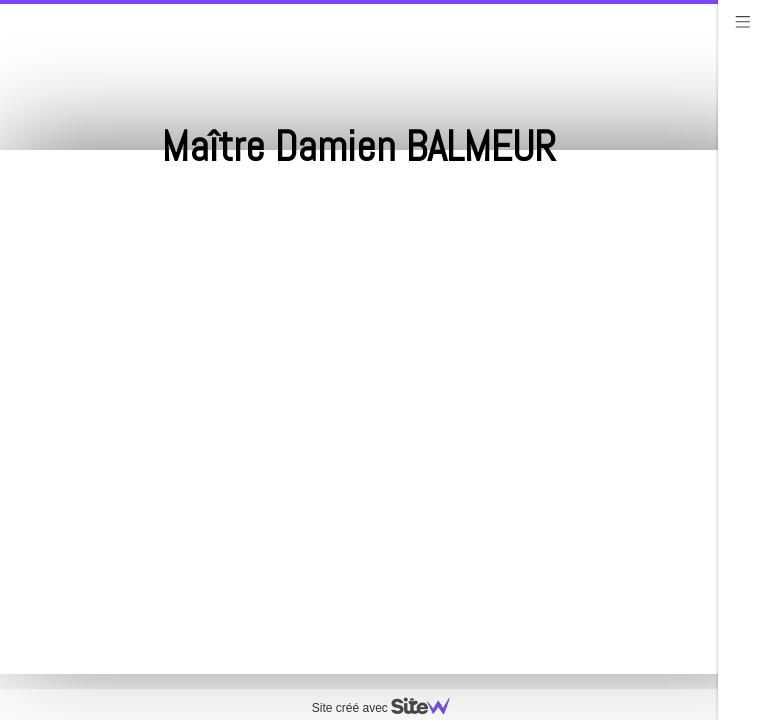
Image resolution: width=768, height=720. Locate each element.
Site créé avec (389, 708)
